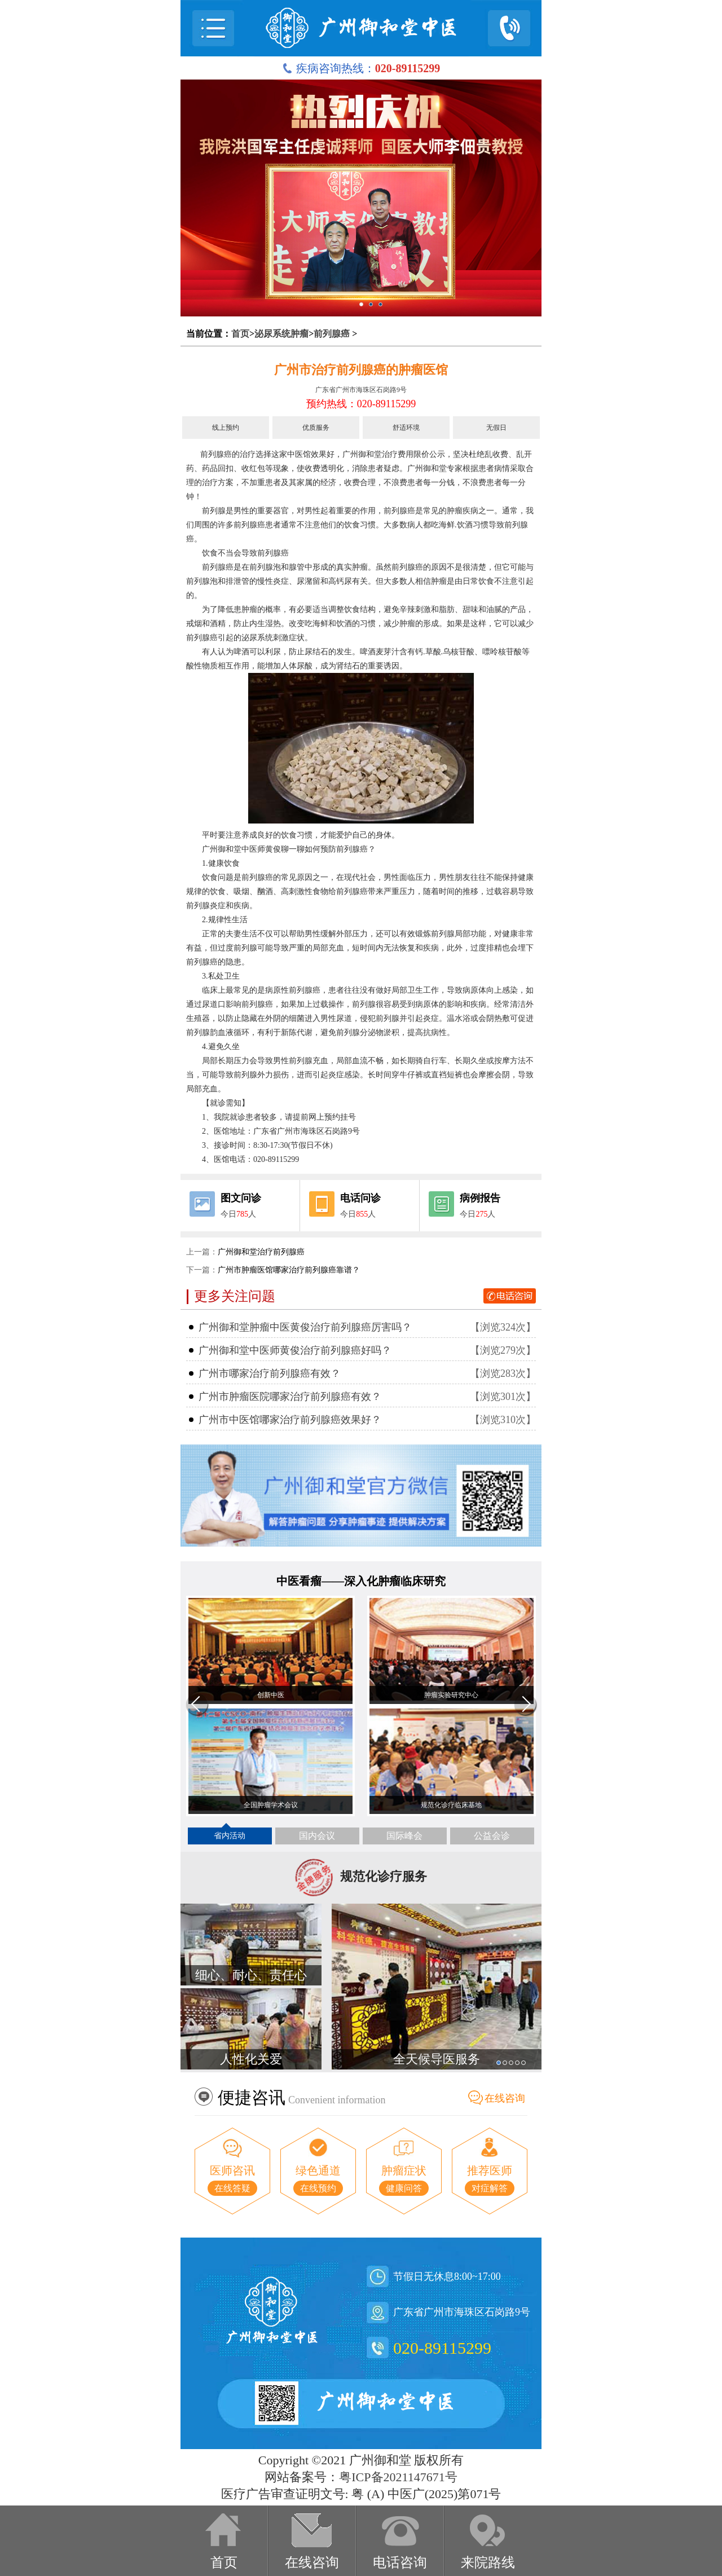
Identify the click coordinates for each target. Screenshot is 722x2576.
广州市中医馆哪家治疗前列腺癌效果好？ (290, 1419)
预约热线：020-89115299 (361, 403)
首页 (240, 333)
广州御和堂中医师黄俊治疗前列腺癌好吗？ (295, 1350)
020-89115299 (442, 2348)
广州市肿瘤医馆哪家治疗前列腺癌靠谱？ (289, 1270)
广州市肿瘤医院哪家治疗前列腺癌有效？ (290, 1396)
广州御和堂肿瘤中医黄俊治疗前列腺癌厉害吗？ (305, 1327)
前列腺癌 (332, 333)
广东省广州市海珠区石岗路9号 (361, 390)
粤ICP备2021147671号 (398, 2477)
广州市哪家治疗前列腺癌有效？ (270, 1373)
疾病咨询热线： (361, 68)
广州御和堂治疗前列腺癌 (261, 1252)
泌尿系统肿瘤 (281, 333)
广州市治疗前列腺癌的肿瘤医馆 (361, 370)
